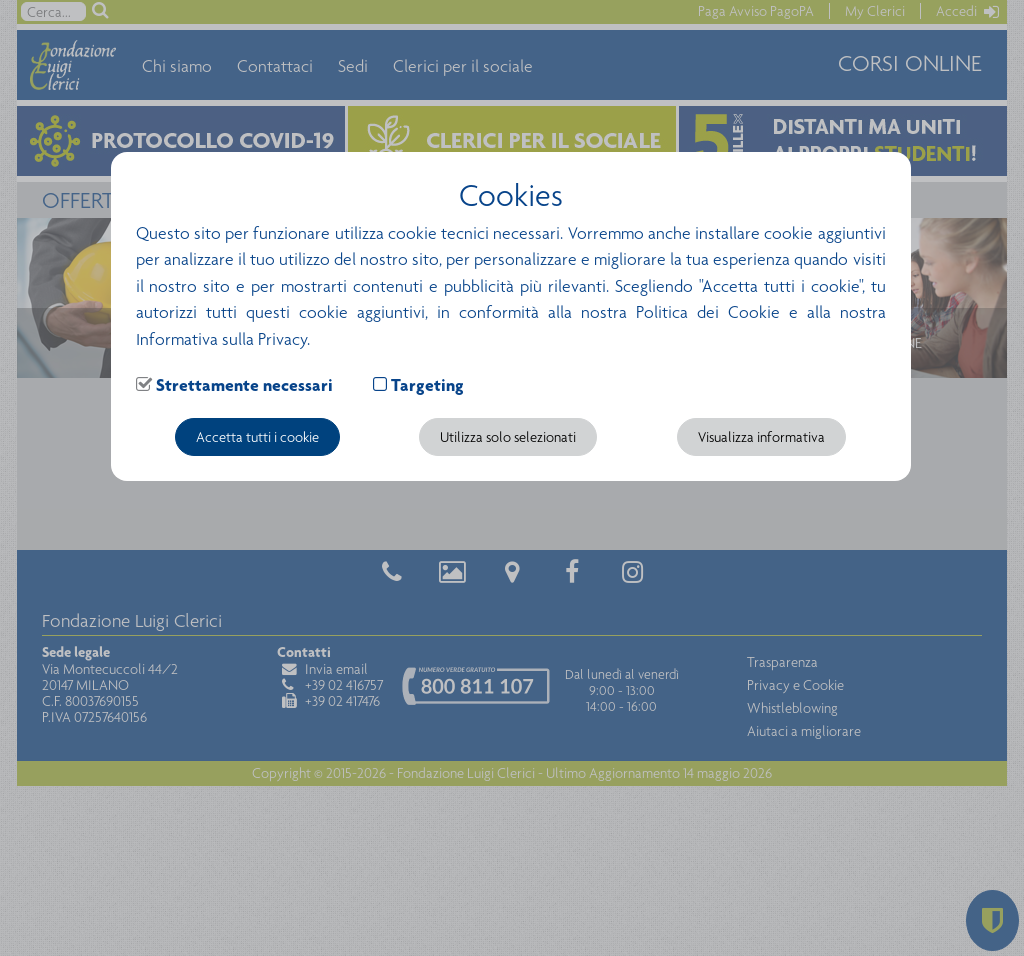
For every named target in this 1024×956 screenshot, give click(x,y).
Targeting (427, 385)
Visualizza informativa (761, 437)
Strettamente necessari (244, 385)
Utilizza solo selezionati (508, 437)
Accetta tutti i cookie (257, 437)
